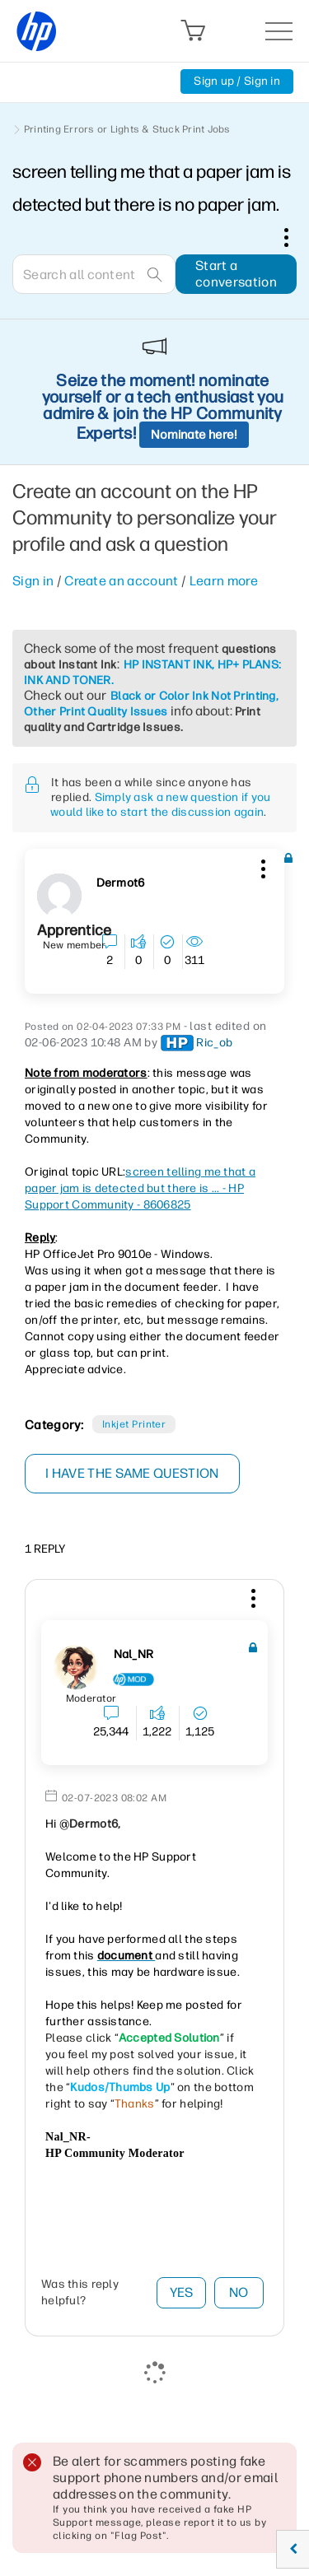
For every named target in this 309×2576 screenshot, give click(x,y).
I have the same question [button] (132, 1473)
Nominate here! (194, 434)
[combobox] (94, 274)
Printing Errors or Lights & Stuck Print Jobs (127, 129)
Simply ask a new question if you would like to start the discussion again (160, 804)
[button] (261, 866)
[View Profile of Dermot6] (120, 883)
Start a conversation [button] (236, 274)
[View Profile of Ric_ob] (214, 1043)
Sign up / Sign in (237, 81)
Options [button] (295, 237)
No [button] (239, 2292)
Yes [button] (182, 2292)
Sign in (33, 581)
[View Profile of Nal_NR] (133, 1655)
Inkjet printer (134, 1424)
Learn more (224, 581)
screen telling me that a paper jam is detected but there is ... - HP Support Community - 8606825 (140, 1188)
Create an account (121, 581)
